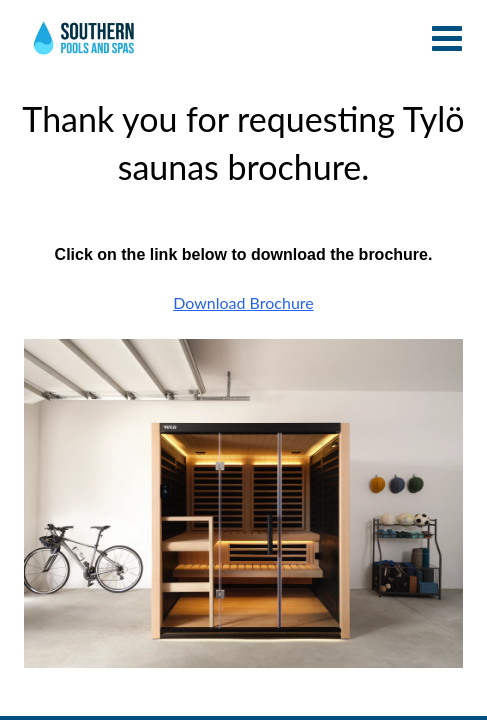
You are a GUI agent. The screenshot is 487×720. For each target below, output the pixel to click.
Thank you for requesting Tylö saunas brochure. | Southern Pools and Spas (85, 45)
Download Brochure (243, 302)
